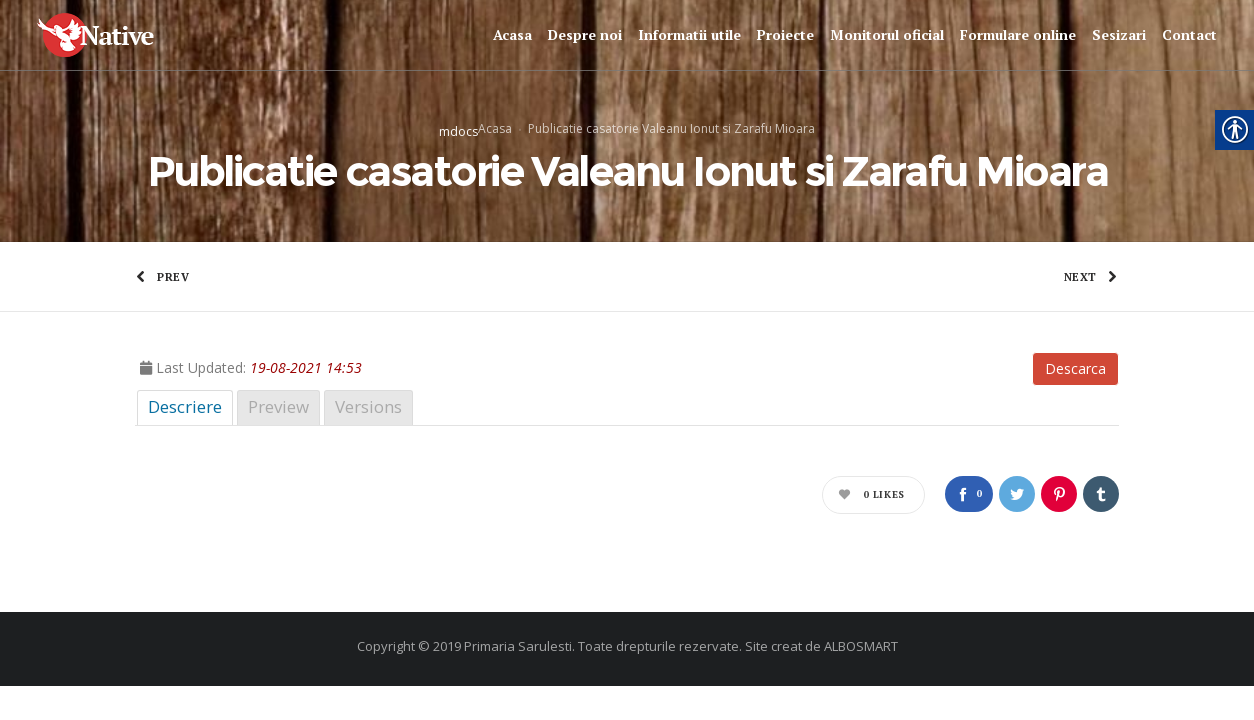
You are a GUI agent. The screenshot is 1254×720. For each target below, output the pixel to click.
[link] (113, 35)
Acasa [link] (495, 127)
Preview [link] (278, 406)
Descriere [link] (185, 406)
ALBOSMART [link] (861, 646)
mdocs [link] (458, 130)
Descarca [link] (1075, 368)
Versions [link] (368, 406)
